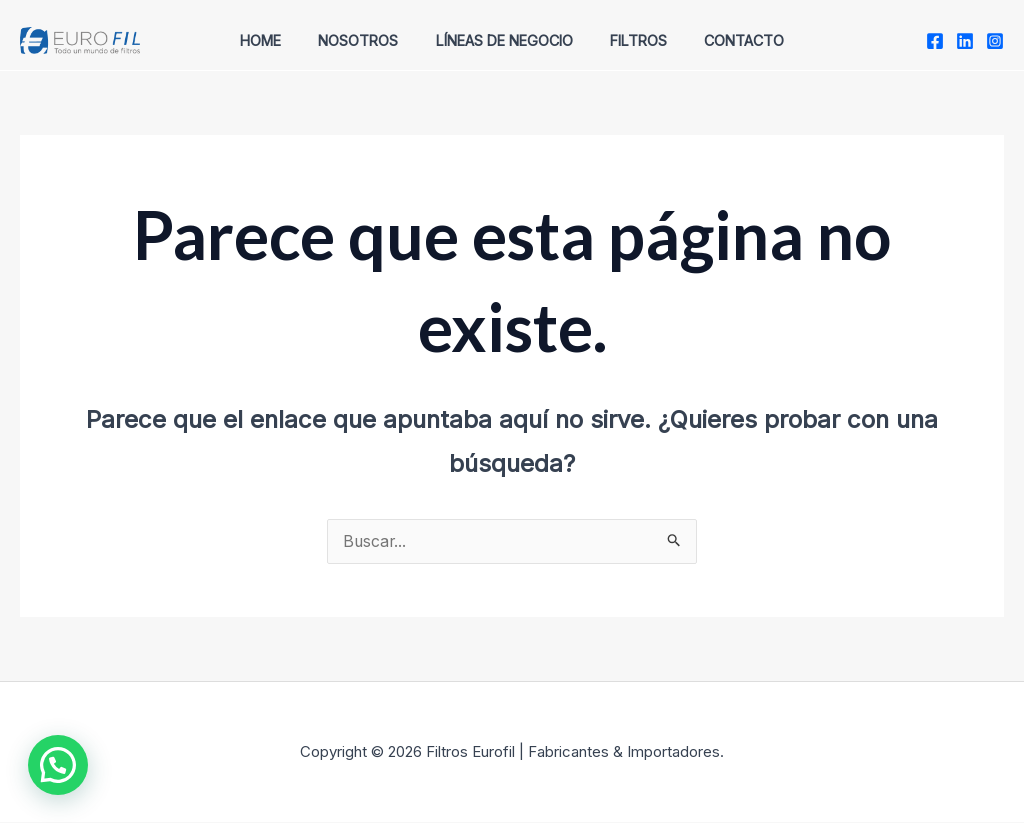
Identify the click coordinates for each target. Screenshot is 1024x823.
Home (277, 40)
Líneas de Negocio (504, 40)
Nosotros (367, 40)
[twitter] (965, 41)
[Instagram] (995, 41)
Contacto (727, 40)
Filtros (629, 40)
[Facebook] (935, 41)
